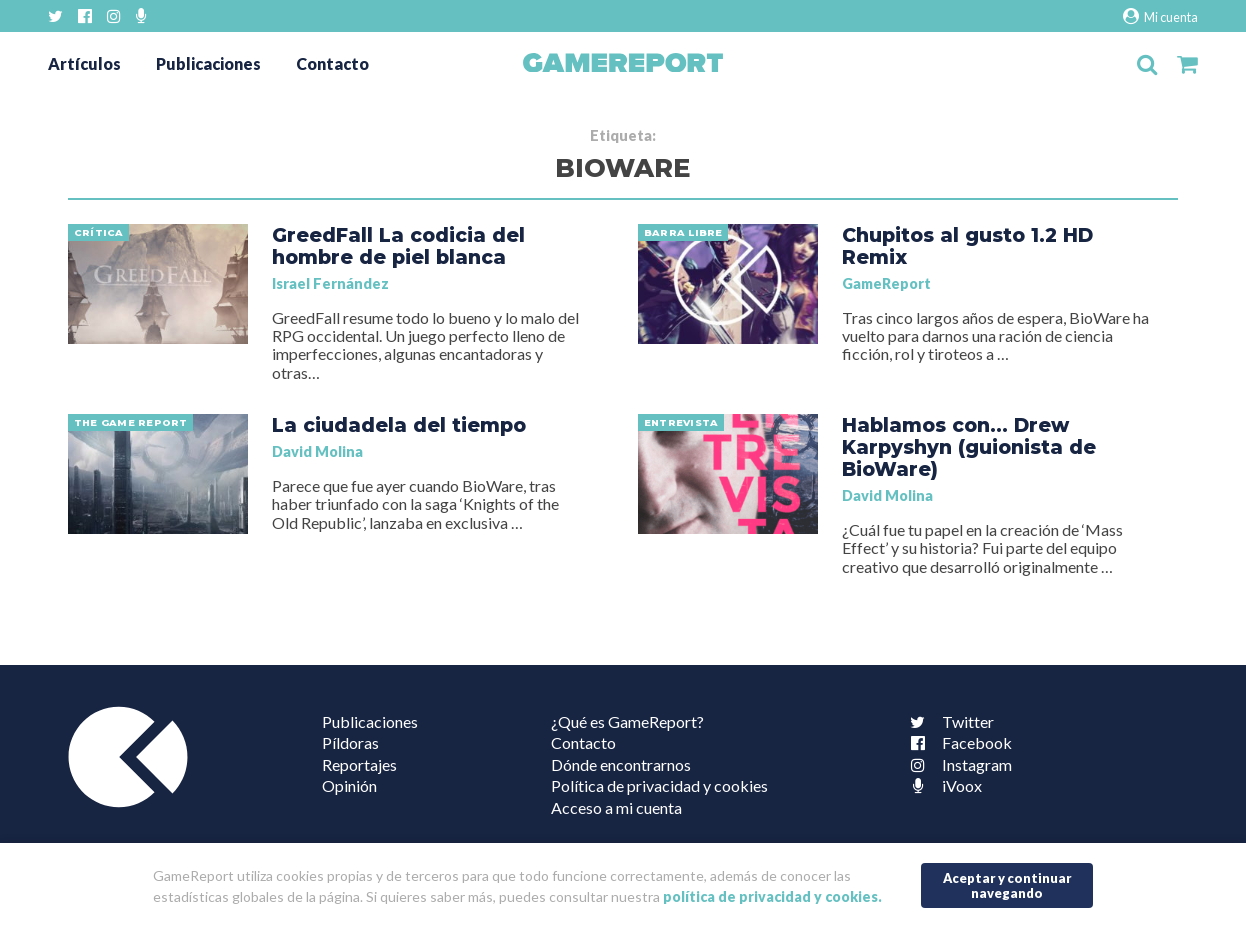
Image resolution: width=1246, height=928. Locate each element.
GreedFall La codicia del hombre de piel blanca (398, 246)
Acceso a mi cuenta (616, 807)
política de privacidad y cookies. (772, 896)
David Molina (317, 451)
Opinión (349, 785)
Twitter (948, 721)
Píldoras (350, 742)
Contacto (332, 63)
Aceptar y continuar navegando (1007, 885)
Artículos (84, 63)
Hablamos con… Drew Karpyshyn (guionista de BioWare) (969, 447)
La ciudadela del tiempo (399, 425)
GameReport (886, 283)
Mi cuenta (1160, 16)
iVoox (942, 785)
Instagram (957, 764)
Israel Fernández (330, 283)
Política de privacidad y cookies (659, 785)
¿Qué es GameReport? (627, 721)
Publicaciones (208, 63)
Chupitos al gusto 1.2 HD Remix (967, 246)
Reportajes (359, 764)
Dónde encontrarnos (621, 764)
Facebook (957, 742)
